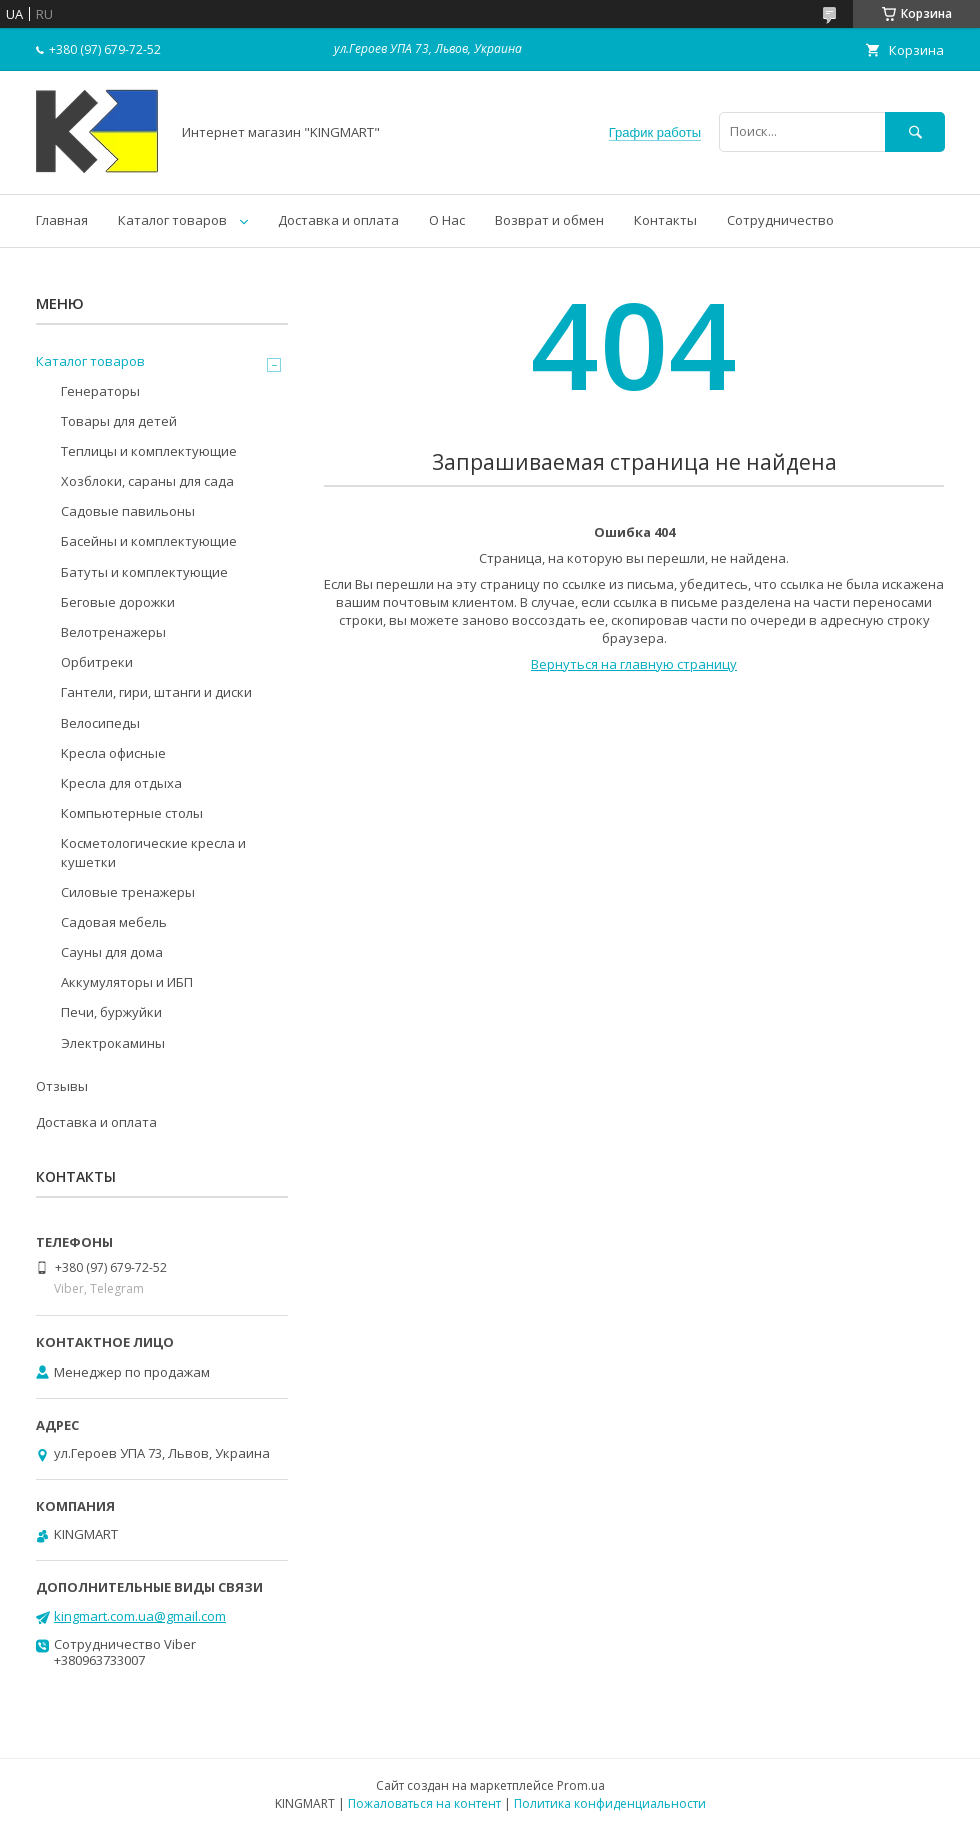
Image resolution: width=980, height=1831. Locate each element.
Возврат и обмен (549, 220)
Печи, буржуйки (111, 1012)
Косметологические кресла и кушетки (153, 852)
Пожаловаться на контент (424, 1803)
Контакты (665, 220)
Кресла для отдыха (121, 783)
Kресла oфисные (113, 753)
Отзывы (62, 1086)
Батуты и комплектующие (144, 572)
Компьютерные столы (132, 813)
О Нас (447, 220)
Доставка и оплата (338, 220)
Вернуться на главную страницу (634, 664)
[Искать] (915, 131)
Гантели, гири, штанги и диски (156, 692)
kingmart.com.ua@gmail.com (140, 1616)
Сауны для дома (112, 952)
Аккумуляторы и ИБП (127, 982)
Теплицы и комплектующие (149, 451)
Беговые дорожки (118, 602)
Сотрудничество (780, 220)
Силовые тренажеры (128, 892)
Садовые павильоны (128, 511)
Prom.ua (581, 1785)
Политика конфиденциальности (610, 1803)
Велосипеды (100, 723)
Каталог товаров (172, 220)
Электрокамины (113, 1043)
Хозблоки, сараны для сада (147, 481)
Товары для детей (119, 421)
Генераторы (100, 391)
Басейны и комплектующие (149, 541)
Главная (62, 220)
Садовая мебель (114, 922)
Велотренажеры (113, 632)
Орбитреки (97, 662)
